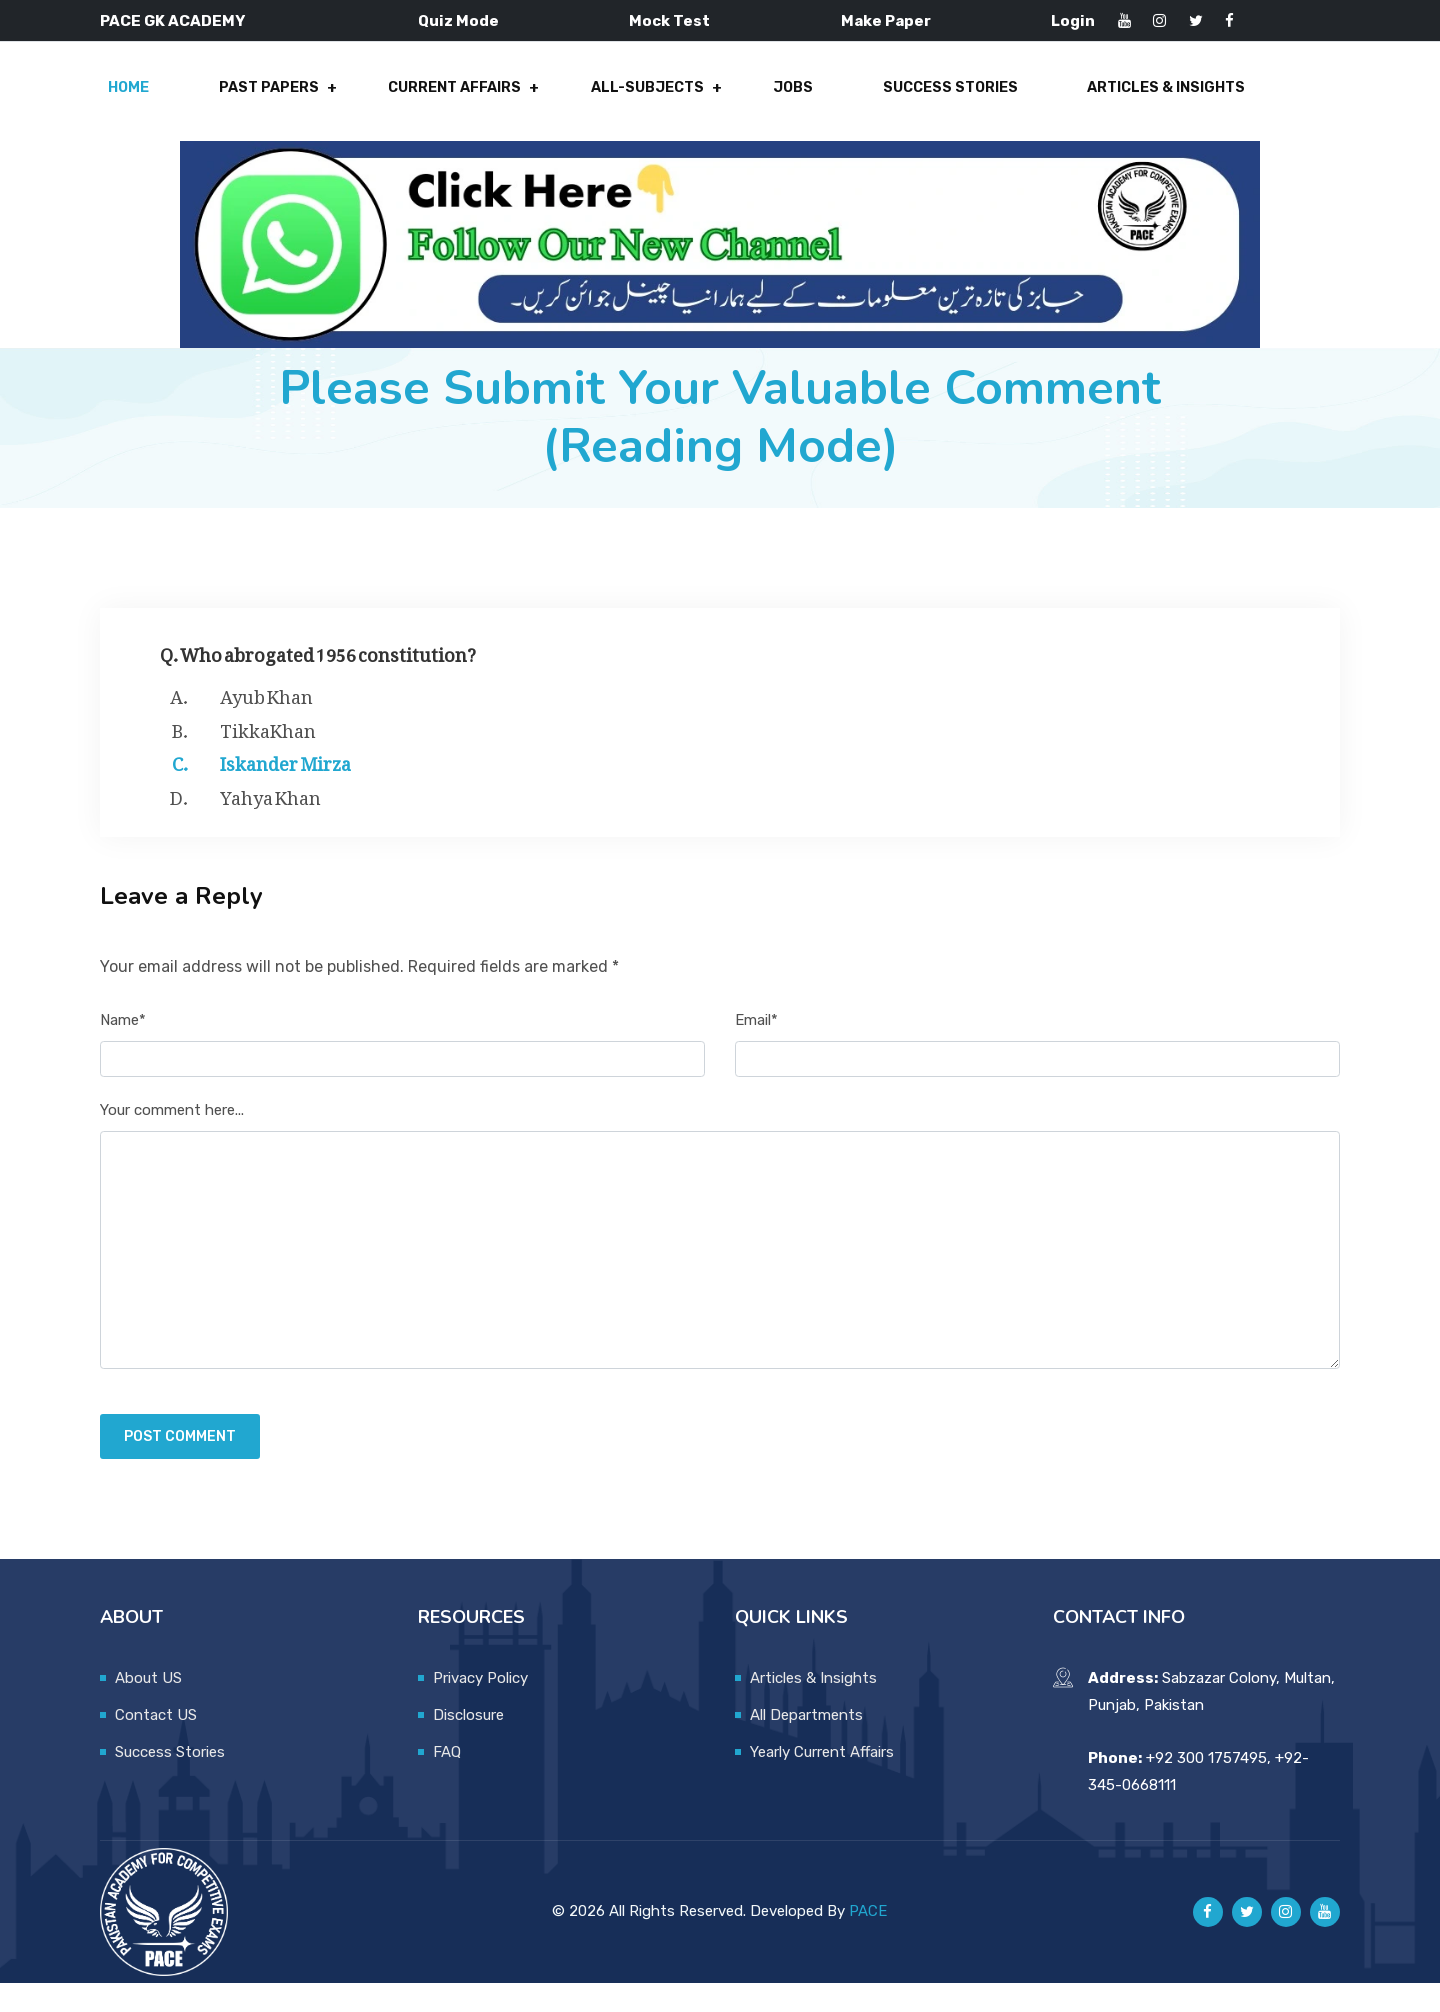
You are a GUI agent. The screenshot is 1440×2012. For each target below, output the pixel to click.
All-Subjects (641, 102)
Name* (123, 1049)
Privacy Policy (480, 1707)
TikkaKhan (268, 756)
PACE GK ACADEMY (172, 21)
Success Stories (927, 102)
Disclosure (468, 1744)
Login (1073, 21)
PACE (868, 1940)
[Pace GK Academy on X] (1247, 1941)
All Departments (806, 1744)
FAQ (447, 1781)
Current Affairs (456, 102)
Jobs (778, 102)
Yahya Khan (270, 823)
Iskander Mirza (285, 789)
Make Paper (886, 21)
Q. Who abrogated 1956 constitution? (318, 679)
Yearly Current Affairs (822, 1781)
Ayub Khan (266, 722)
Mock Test (669, 21)
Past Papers (277, 102)
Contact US (156, 1744)
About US (148, 1707)
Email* (756, 1049)
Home (146, 102)
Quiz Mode (458, 21)
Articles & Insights (1136, 102)
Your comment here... (172, 1139)
